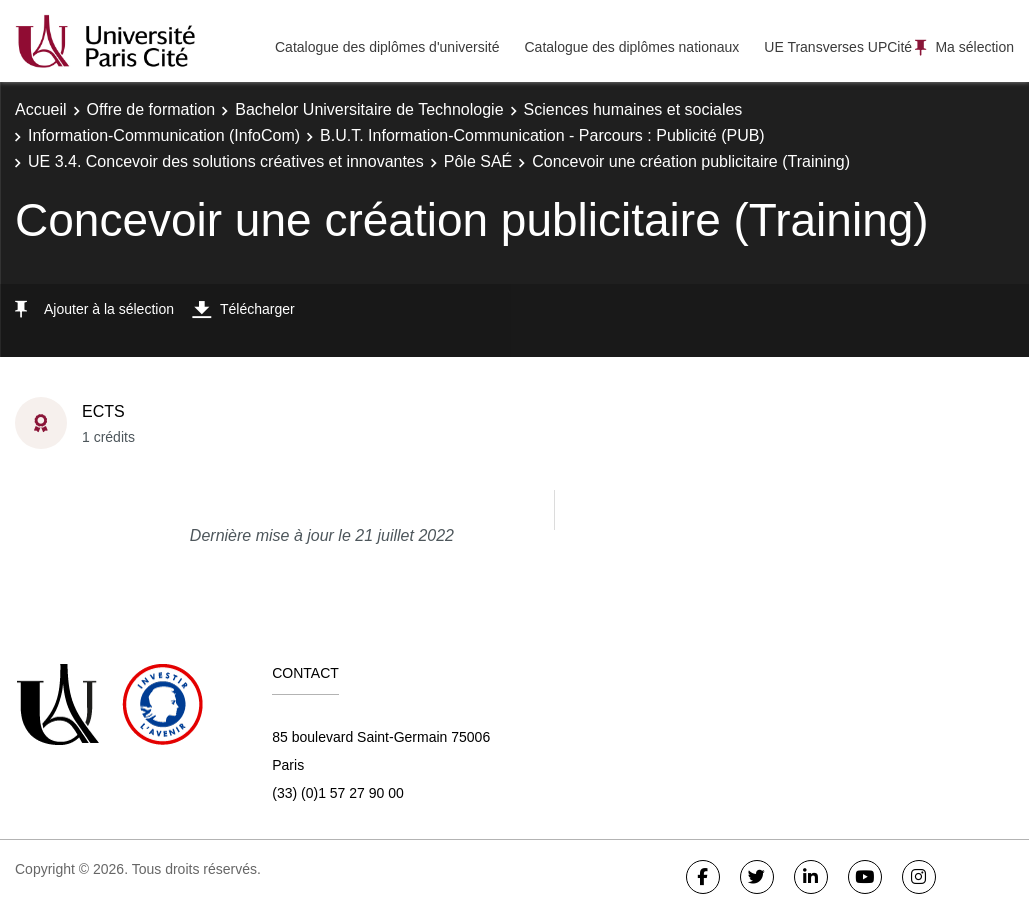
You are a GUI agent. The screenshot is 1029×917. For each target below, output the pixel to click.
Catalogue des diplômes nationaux (631, 47)
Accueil (41, 109)
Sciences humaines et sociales (633, 109)
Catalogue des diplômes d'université (387, 47)
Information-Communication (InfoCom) (164, 135)
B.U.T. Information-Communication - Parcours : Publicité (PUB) (542, 135)
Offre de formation (151, 109)
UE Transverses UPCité (838, 47)
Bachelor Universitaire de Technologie (369, 109)
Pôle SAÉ (478, 161)
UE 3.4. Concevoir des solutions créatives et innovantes (226, 161)
